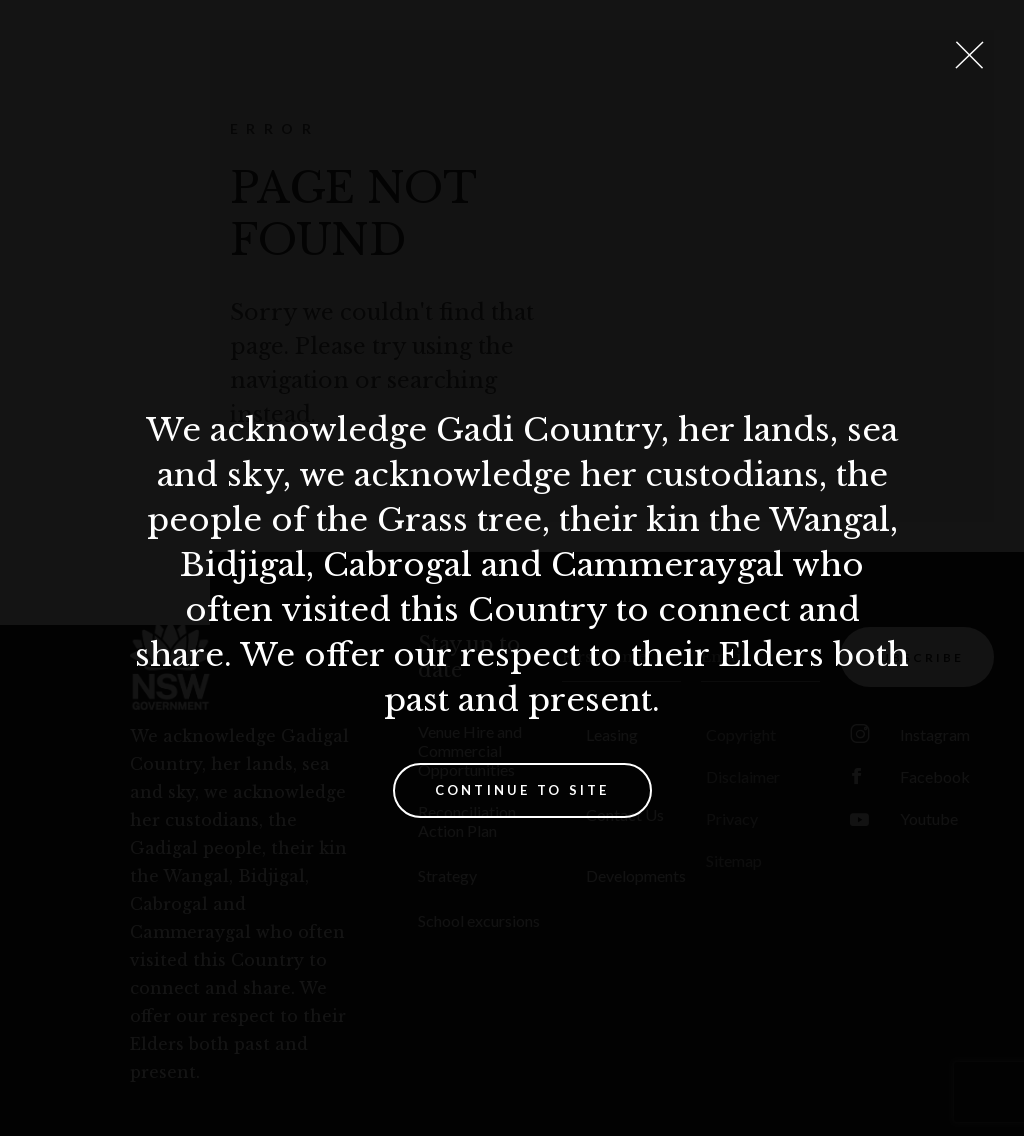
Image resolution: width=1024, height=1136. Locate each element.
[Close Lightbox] (969, 55)
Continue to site (522, 790)
